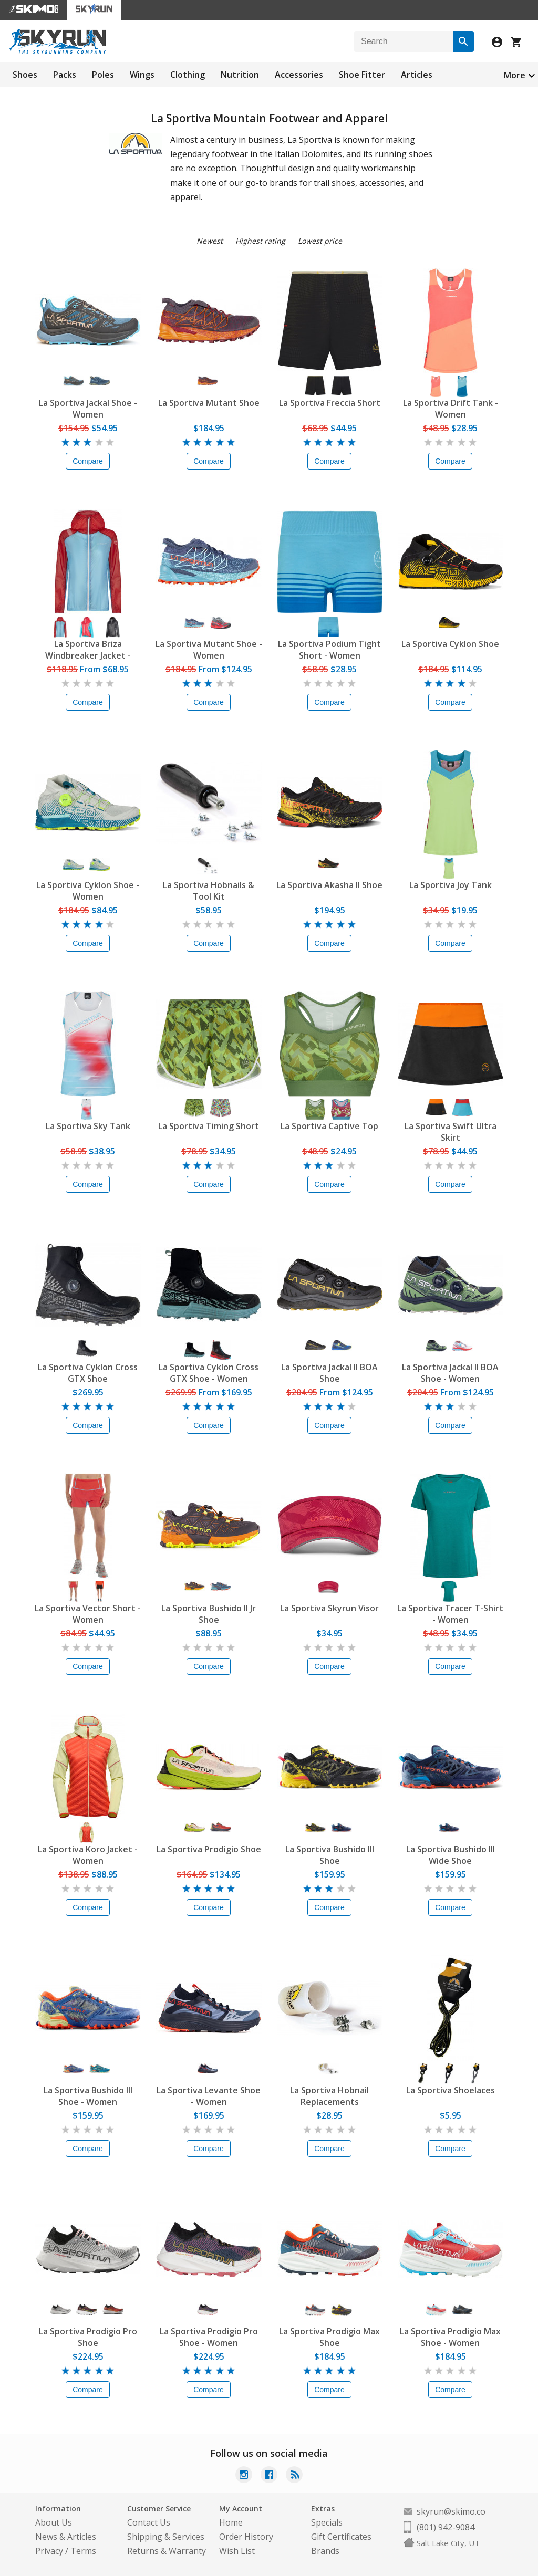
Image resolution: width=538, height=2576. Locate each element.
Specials (327, 2522)
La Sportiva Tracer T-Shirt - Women (450, 1613)
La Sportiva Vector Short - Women (88, 1613)
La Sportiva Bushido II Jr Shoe (208, 1613)
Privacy (49, 2551)
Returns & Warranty (166, 2551)
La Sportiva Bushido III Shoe (329, 1854)
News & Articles (65, 2536)
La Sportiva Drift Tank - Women (450, 408)
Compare (88, 461)
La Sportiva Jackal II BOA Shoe (329, 1372)
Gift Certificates (341, 2536)
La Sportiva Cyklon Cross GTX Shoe (88, 1372)
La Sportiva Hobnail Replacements (329, 2096)
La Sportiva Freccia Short (329, 403)
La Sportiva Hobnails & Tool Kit (208, 890)
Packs (64, 74)
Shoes (25, 74)
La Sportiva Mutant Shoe (209, 403)
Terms (83, 2551)
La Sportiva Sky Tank (88, 1126)
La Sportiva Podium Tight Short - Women (329, 649)
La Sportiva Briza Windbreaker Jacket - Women (88, 649)
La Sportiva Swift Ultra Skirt (450, 1131)
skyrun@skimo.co (451, 2511)
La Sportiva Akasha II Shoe (329, 885)
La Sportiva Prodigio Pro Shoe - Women (209, 2337)
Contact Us (148, 2522)
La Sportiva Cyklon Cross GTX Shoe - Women (208, 1372)
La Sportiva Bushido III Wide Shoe (450, 1854)
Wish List (237, 2551)
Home (231, 2522)
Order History (246, 2536)
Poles (103, 74)
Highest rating (260, 241)
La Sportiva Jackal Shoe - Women (88, 408)
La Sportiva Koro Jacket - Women (88, 1854)
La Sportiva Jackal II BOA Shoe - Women (450, 1372)
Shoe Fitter (362, 74)
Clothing (187, 74)
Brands (325, 2551)
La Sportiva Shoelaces (450, 2090)
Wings (142, 74)
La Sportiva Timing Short (208, 1126)
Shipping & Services (165, 2536)
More (514, 75)
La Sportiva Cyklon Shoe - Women (87, 890)
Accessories (299, 74)
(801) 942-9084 (445, 2527)
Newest (209, 241)
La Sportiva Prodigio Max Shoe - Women (450, 2337)
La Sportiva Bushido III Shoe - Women (88, 2096)
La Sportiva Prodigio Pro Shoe (88, 2337)
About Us (53, 2522)
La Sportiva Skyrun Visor (329, 1608)
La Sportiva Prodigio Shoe (209, 1849)
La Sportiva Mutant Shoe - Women (209, 649)
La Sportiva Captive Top (329, 1126)
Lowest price (320, 241)
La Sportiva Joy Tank (450, 885)
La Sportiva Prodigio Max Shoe (329, 2337)
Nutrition (240, 74)
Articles (416, 74)
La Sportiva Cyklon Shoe (450, 644)
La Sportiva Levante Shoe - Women (209, 2096)
